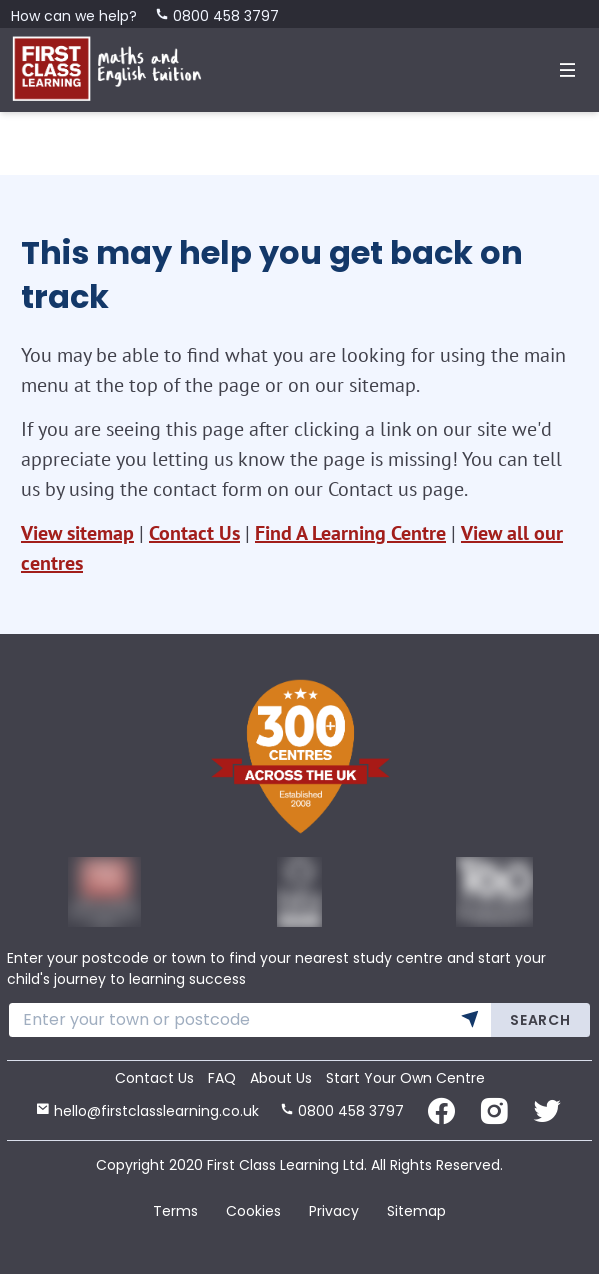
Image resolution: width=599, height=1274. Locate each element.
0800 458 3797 (217, 16)
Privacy (334, 1211)
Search (540, 1020)
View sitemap (77, 533)
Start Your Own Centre (405, 1078)
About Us (281, 1078)
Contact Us (194, 533)
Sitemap (416, 1211)
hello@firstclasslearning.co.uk (147, 1111)
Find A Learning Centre (350, 533)
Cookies (253, 1211)
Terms (175, 1211)
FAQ (222, 1078)
